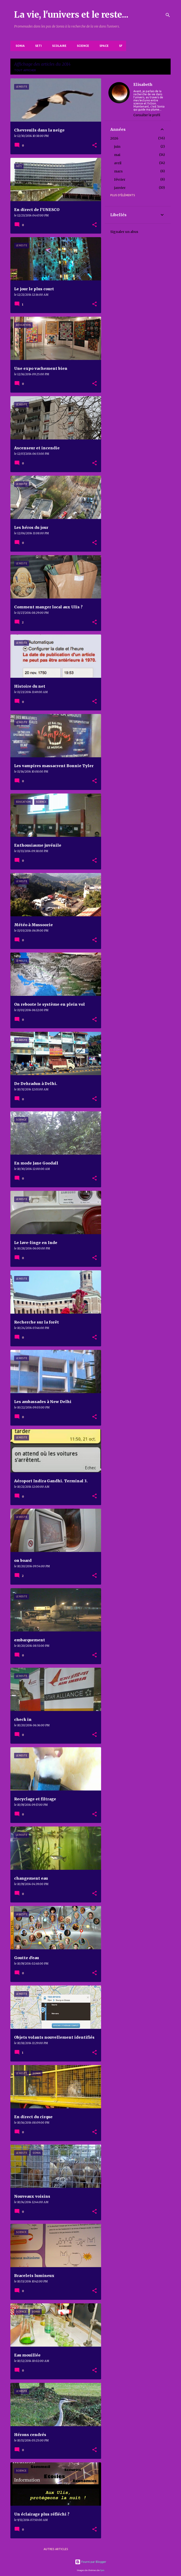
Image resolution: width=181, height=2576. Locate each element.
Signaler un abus (124, 232)
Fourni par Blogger (90, 2561)
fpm (102, 2570)
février (119, 179)
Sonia (18, 45)
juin (117, 146)
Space (102, 45)
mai (117, 155)
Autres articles (56, 2549)
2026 (114, 138)
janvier (120, 188)
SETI (37, 45)
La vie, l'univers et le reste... (71, 14)
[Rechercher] (168, 15)
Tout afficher (25, 70)
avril (117, 163)
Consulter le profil (146, 115)
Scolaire (58, 45)
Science (81, 45)
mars (118, 171)
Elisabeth (142, 84)
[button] (94, 145)
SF (119, 45)
